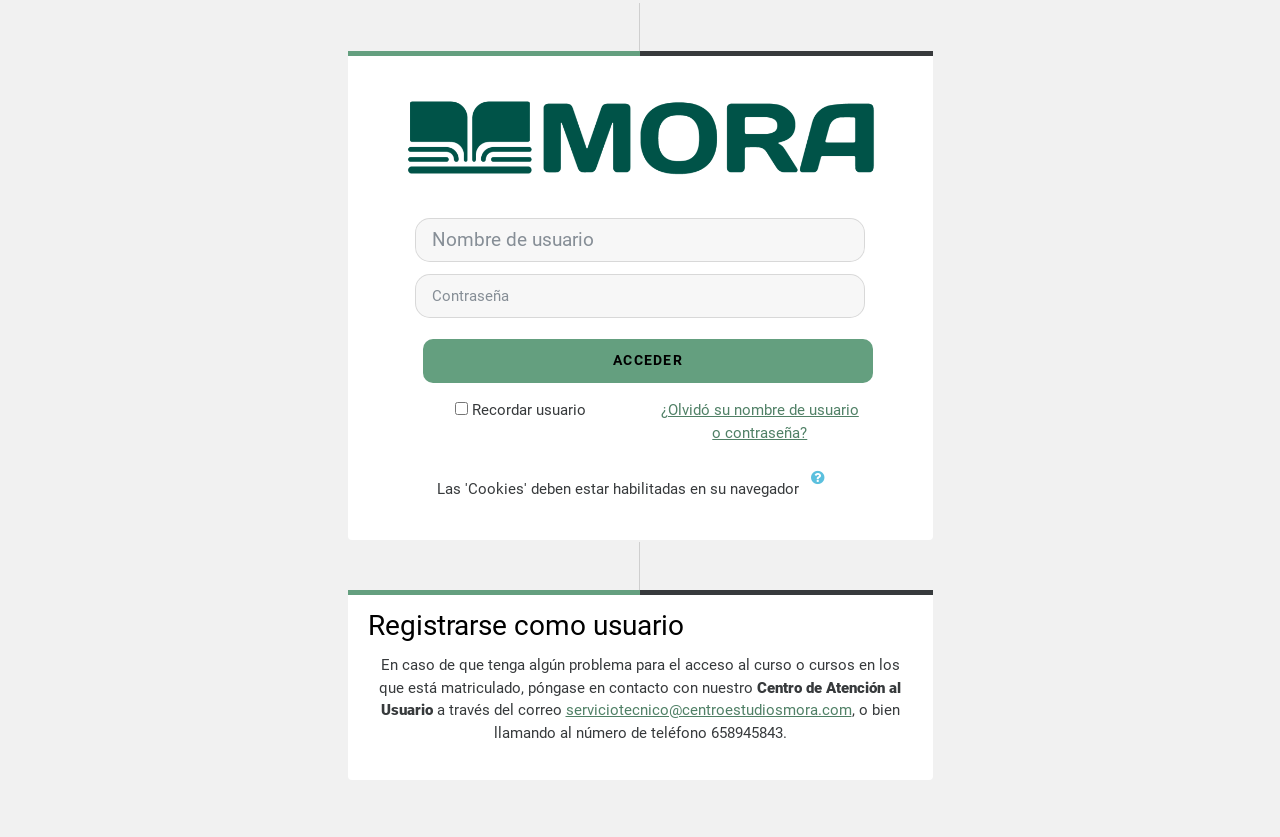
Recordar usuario (529, 410)
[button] (823, 490)
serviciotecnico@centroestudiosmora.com (709, 710)
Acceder (648, 360)
